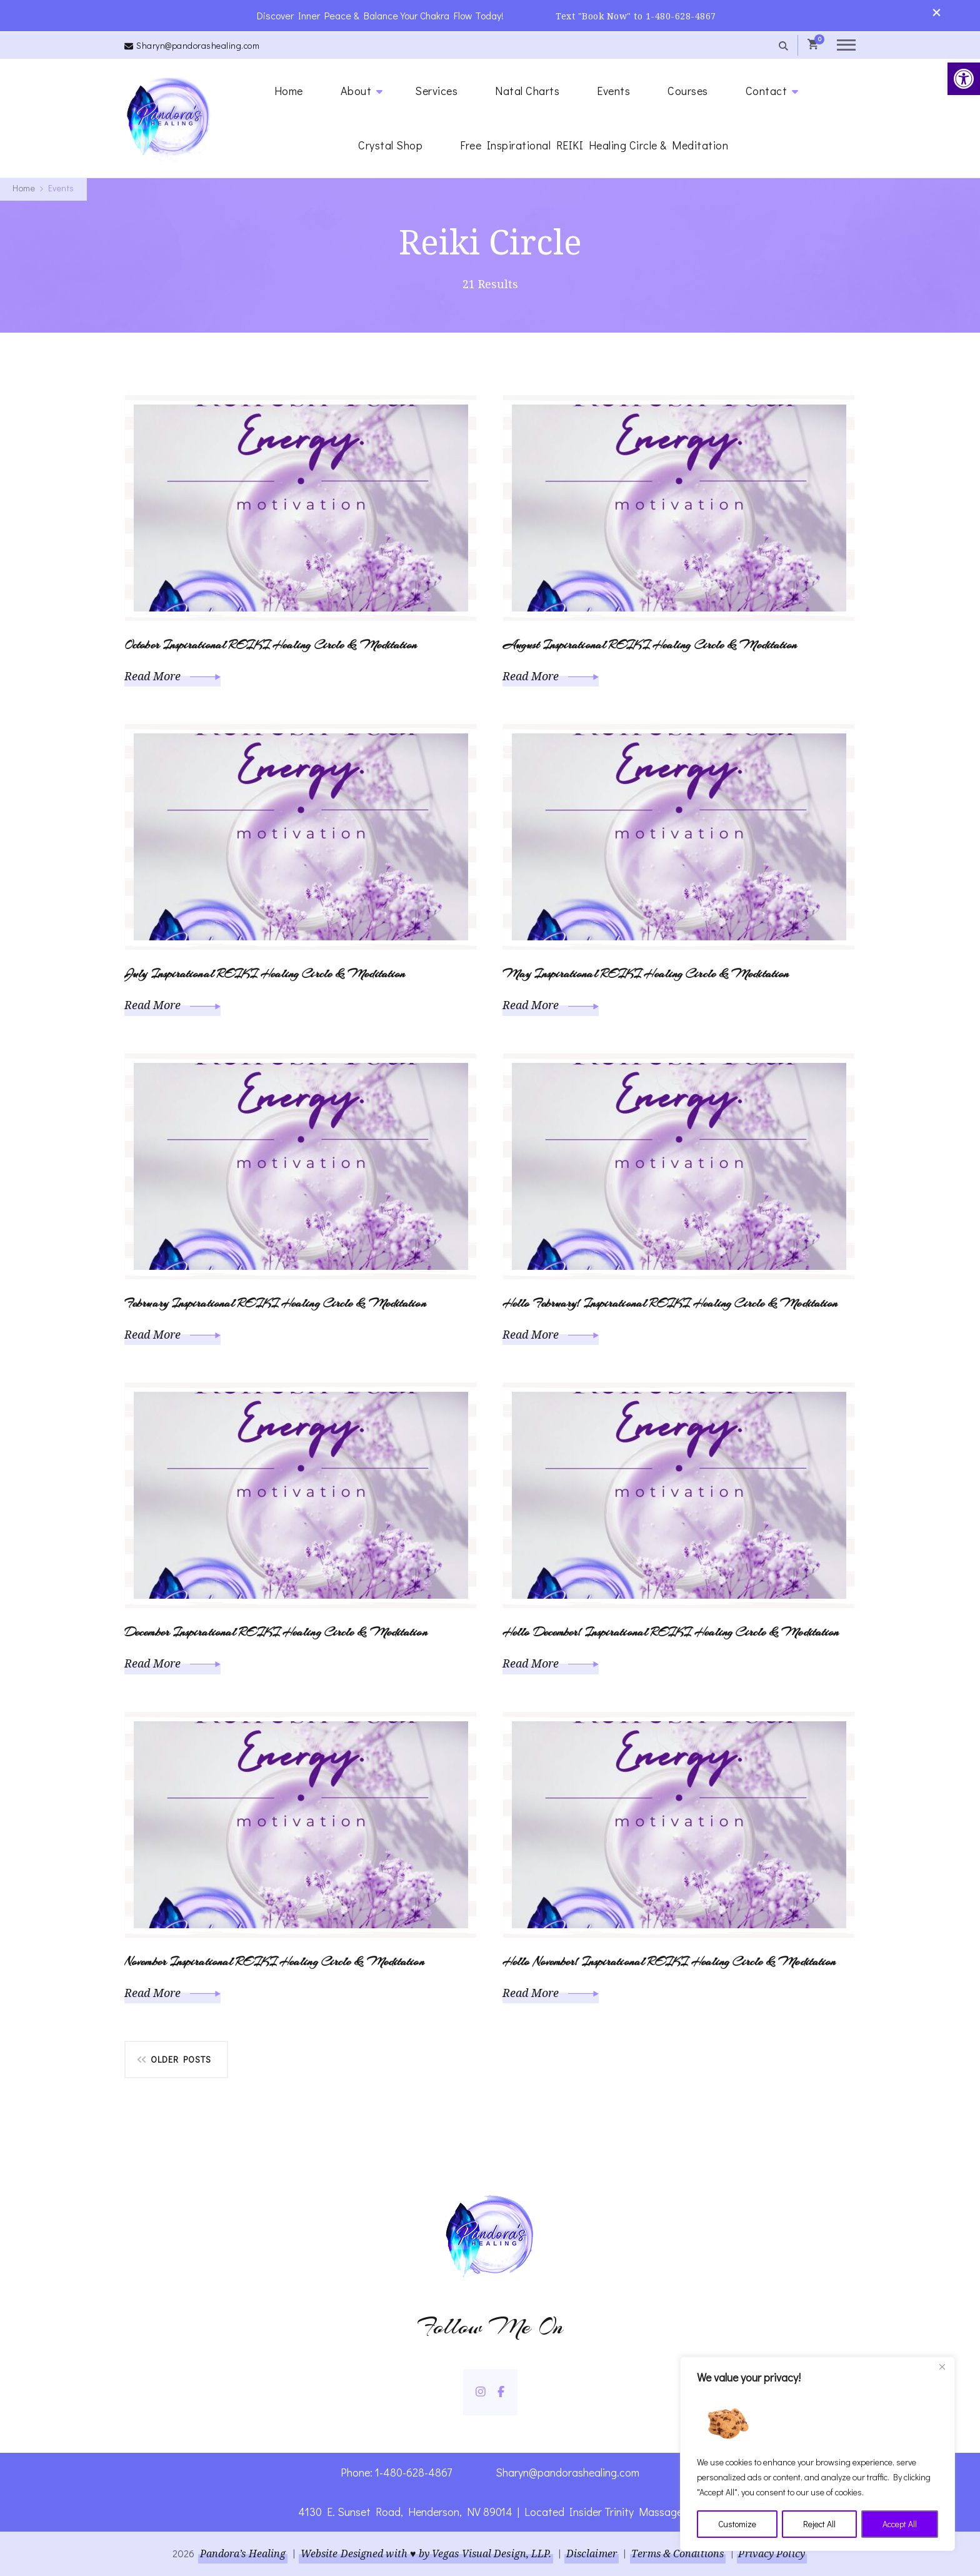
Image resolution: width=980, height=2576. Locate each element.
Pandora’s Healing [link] (242, 2553)
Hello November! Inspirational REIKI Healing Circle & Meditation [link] (669, 1961)
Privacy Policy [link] (772, 2553)
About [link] (356, 90)
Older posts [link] (181, 2059)
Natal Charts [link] (527, 90)
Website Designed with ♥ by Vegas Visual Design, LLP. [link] (425, 2553)
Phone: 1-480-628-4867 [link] (396, 2471)
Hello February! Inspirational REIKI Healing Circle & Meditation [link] (670, 1303)
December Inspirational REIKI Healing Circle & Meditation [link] (276, 1631)
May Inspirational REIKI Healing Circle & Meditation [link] (645, 973)
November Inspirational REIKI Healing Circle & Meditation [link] (274, 1961)
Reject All (819, 2524)
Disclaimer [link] (591, 2553)
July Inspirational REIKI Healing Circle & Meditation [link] (264, 973)
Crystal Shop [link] (390, 144)
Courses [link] (688, 90)
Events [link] (613, 90)
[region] (817, 2454)
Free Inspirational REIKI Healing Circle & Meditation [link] (594, 144)
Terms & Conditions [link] (678, 2553)
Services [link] (436, 90)
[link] (964, 79)
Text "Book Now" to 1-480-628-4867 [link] (636, 15)
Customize (737, 2524)
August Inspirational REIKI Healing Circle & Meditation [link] (649, 644)
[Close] (941, 2367)
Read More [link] (172, 675)
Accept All (900, 2524)
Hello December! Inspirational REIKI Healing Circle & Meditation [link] (670, 1631)
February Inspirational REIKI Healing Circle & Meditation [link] (275, 1303)
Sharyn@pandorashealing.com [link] (197, 45)
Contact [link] (767, 90)
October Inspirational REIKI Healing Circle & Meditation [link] (271, 644)
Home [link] (288, 90)
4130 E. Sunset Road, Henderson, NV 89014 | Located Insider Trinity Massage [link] (490, 2510)
